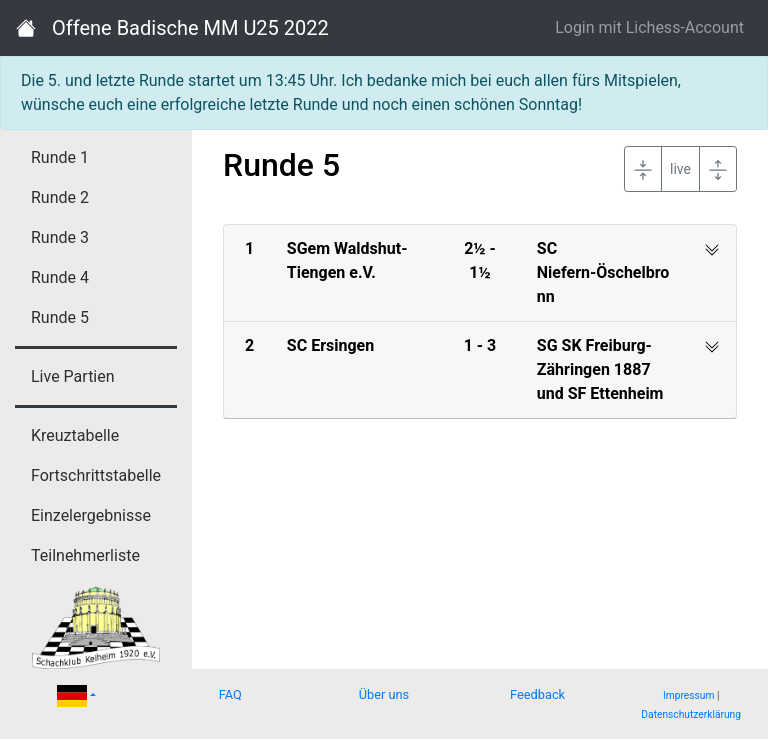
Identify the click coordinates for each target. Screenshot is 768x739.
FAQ (230, 694)
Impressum (689, 695)
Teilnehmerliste (85, 555)
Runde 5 (60, 317)
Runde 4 (60, 277)
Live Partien (73, 376)
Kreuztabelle (75, 435)
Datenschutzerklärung (691, 714)
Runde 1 (60, 157)
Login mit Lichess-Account (649, 27)
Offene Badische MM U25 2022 (190, 28)
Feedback (537, 694)
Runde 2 (60, 197)
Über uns (384, 694)
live (680, 169)
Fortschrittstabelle (96, 475)
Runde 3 (60, 237)
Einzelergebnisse (91, 515)
